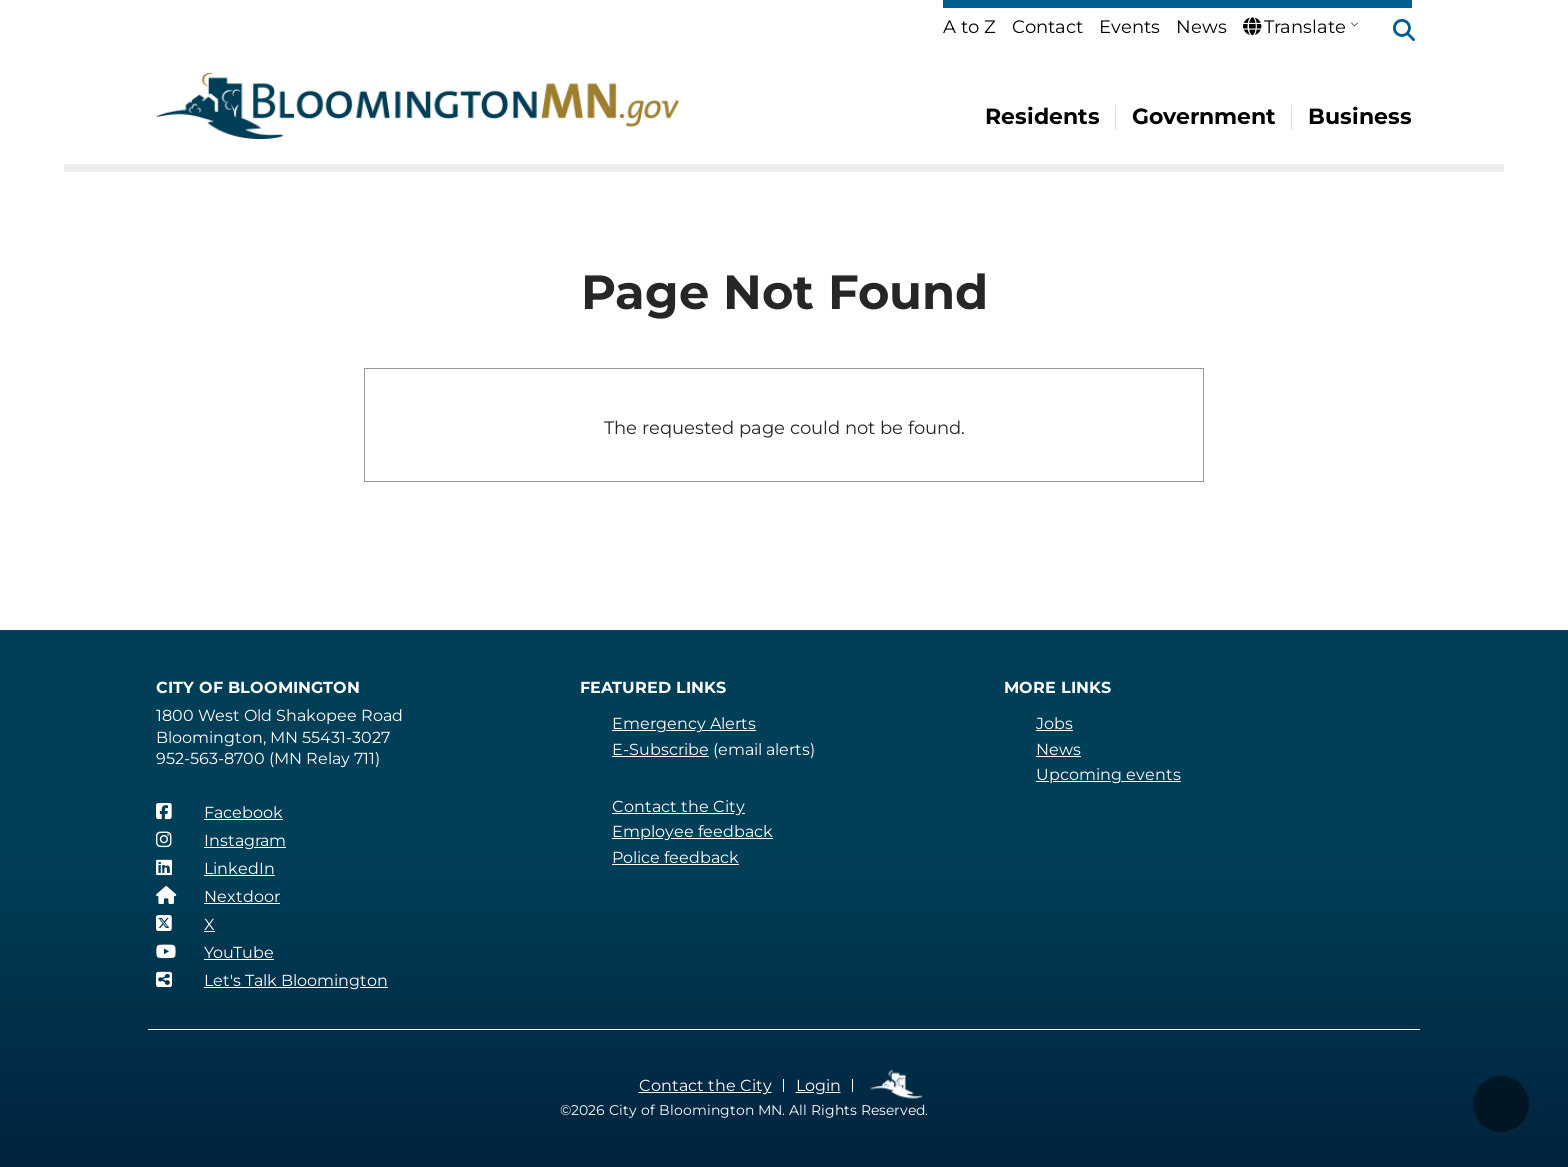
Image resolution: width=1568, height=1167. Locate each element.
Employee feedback (692, 831)
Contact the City (678, 806)
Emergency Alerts (684, 723)
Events (1129, 27)
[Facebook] (219, 812)
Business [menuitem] (1360, 116)
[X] (185, 924)
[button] (1394, 32)
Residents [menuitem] (1042, 116)
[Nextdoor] (218, 896)
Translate (1294, 27)
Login (818, 1085)
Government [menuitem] (1204, 116)
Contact (1047, 27)
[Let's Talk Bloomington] (272, 980)
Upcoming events (1108, 774)
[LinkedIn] (215, 868)
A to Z (969, 27)
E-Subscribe (660, 749)
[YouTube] (215, 952)
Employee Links (897, 1085)
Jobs (1054, 723)
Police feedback (675, 857)
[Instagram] (221, 840)
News (1201, 27)
